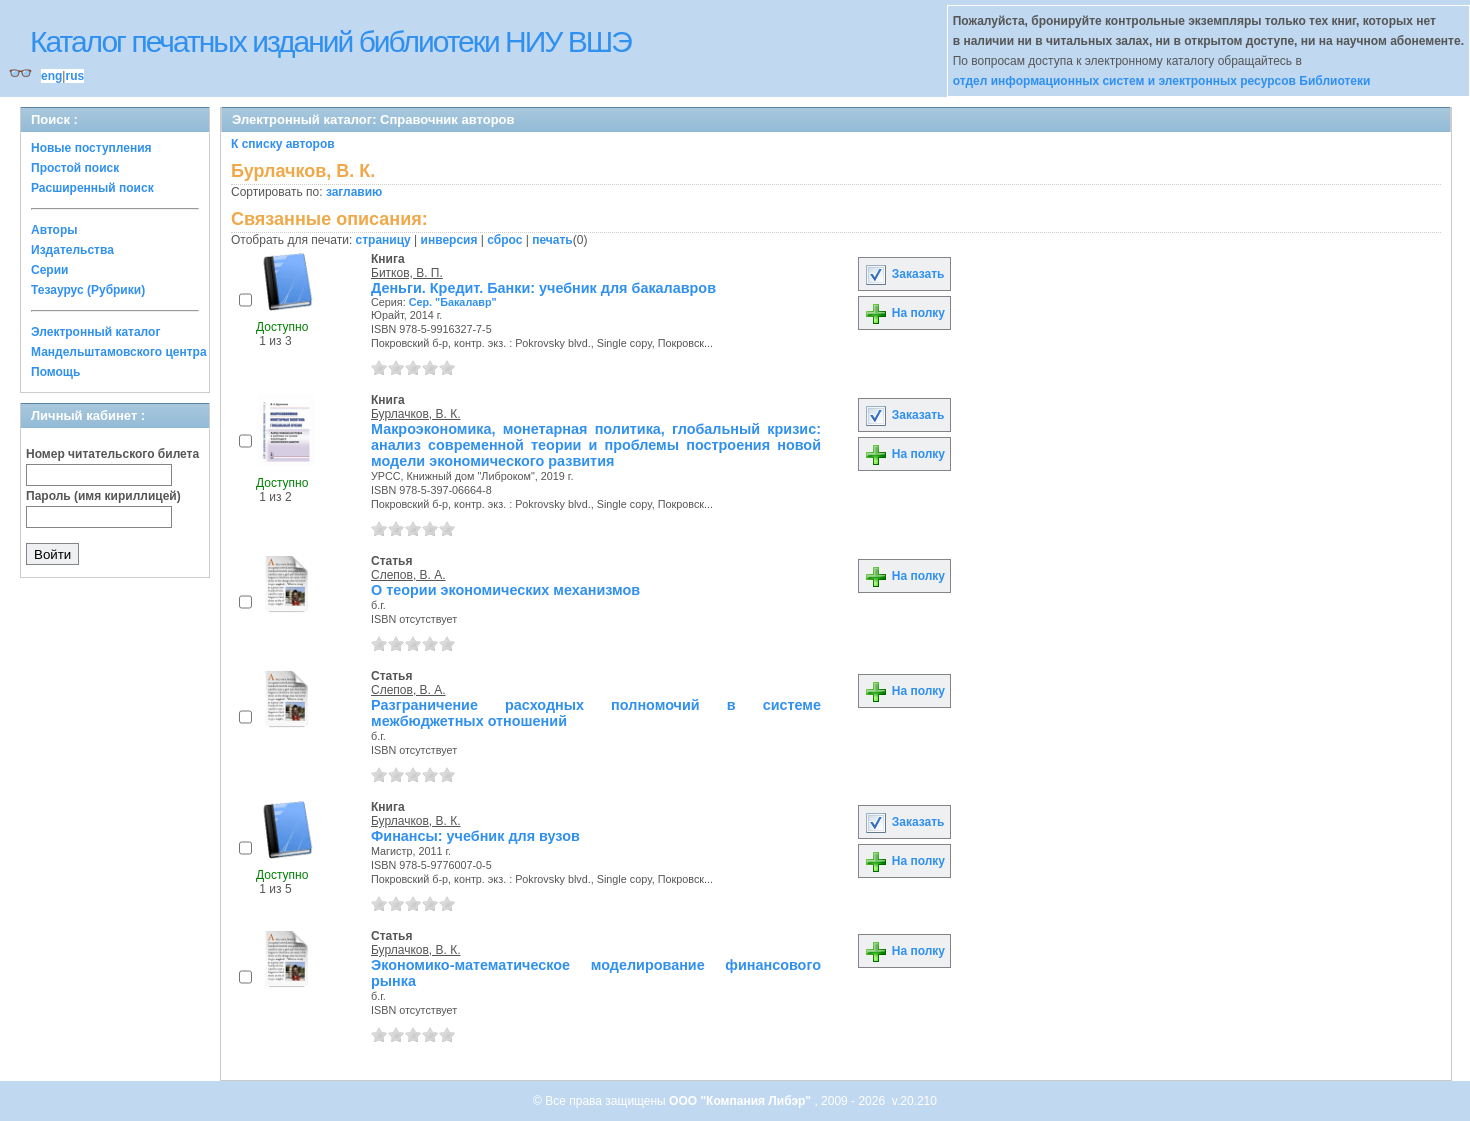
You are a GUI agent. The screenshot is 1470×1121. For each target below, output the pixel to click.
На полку (904, 313)
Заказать (904, 274)
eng (51, 76)
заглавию (354, 192)
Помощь (55, 372)
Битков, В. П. (407, 273)
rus (74, 76)
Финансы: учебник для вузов (475, 836)
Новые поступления (91, 148)
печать (552, 240)
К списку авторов (283, 144)
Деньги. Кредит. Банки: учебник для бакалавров (543, 288)
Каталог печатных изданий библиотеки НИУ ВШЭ (330, 41)
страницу (383, 240)
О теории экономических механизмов (505, 590)
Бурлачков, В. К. (416, 414)
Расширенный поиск (92, 188)
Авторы (54, 230)
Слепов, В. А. (408, 575)
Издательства (72, 250)
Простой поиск (75, 168)
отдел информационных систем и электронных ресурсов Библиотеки (1162, 81)
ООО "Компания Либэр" (741, 1101)
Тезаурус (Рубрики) (88, 290)
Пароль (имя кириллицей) (103, 496)
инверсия (449, 240)
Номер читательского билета (112, 454)
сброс (504, 240)
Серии (49, 270)
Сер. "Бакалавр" (453, 302)
